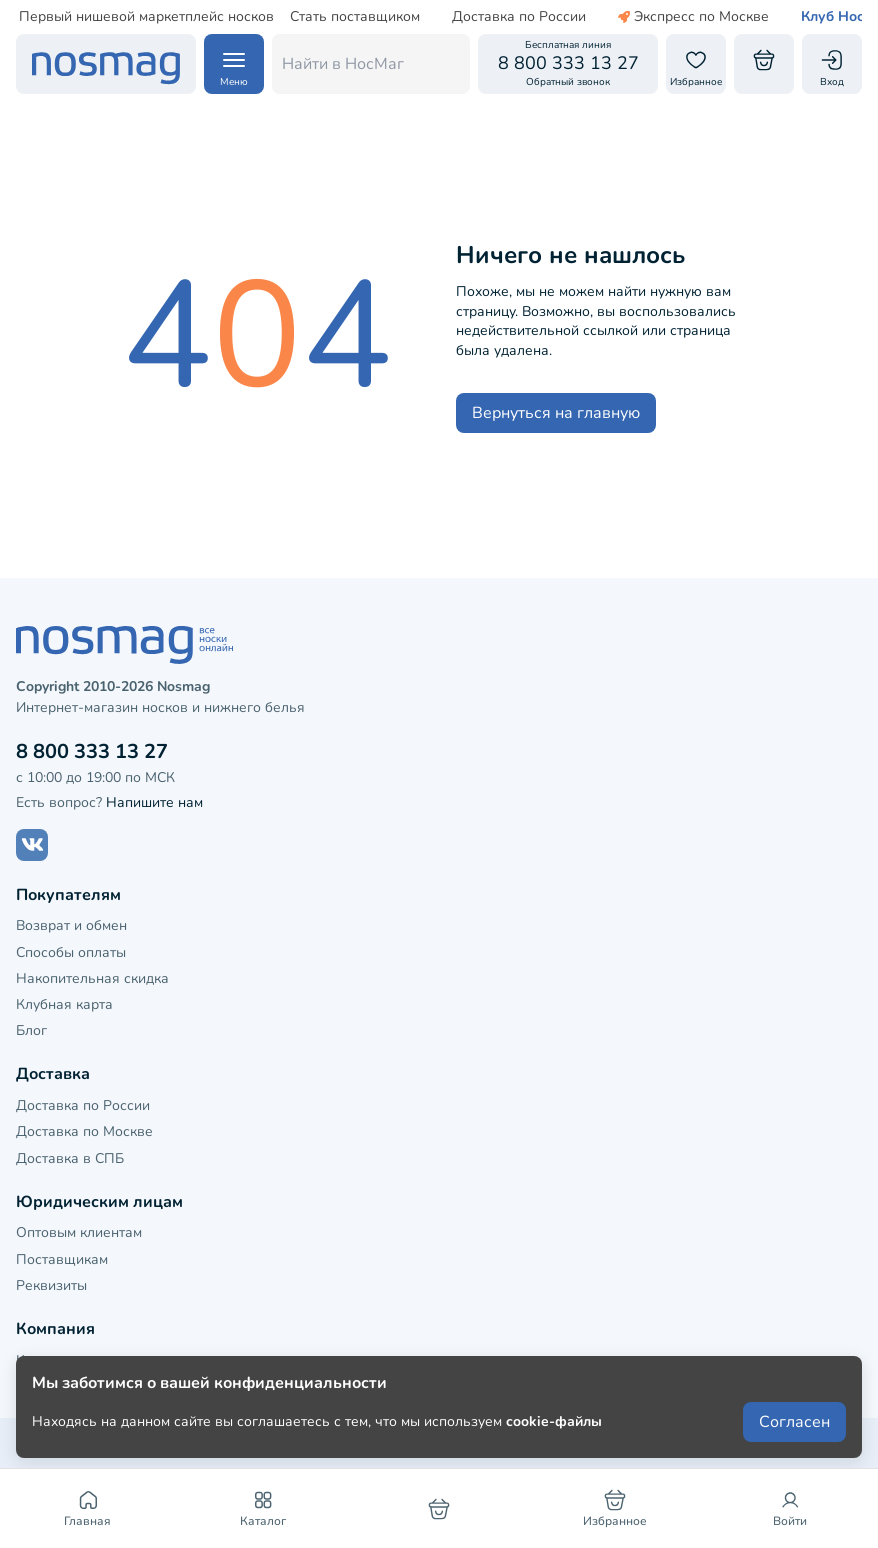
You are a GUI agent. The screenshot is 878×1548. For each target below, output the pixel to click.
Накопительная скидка (92, 978)
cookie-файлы (554, 1421)
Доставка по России (488, 17)
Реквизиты (51, 1285)
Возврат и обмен (71, 925)
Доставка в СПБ (70, 1158)
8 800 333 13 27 (92, 751)
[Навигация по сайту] (234, 64)
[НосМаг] (106, 64)
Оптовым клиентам (79, 1232)
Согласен (794, 1422)
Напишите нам (154, 802)
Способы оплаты (71, 952)
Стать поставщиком (324, 17)
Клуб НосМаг (814, 17)
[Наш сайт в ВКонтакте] (32, 845)
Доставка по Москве (84, 1131)
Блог (31, 1030)
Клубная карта (64, 1004)
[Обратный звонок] (568, 64)
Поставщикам (62, 1259)
